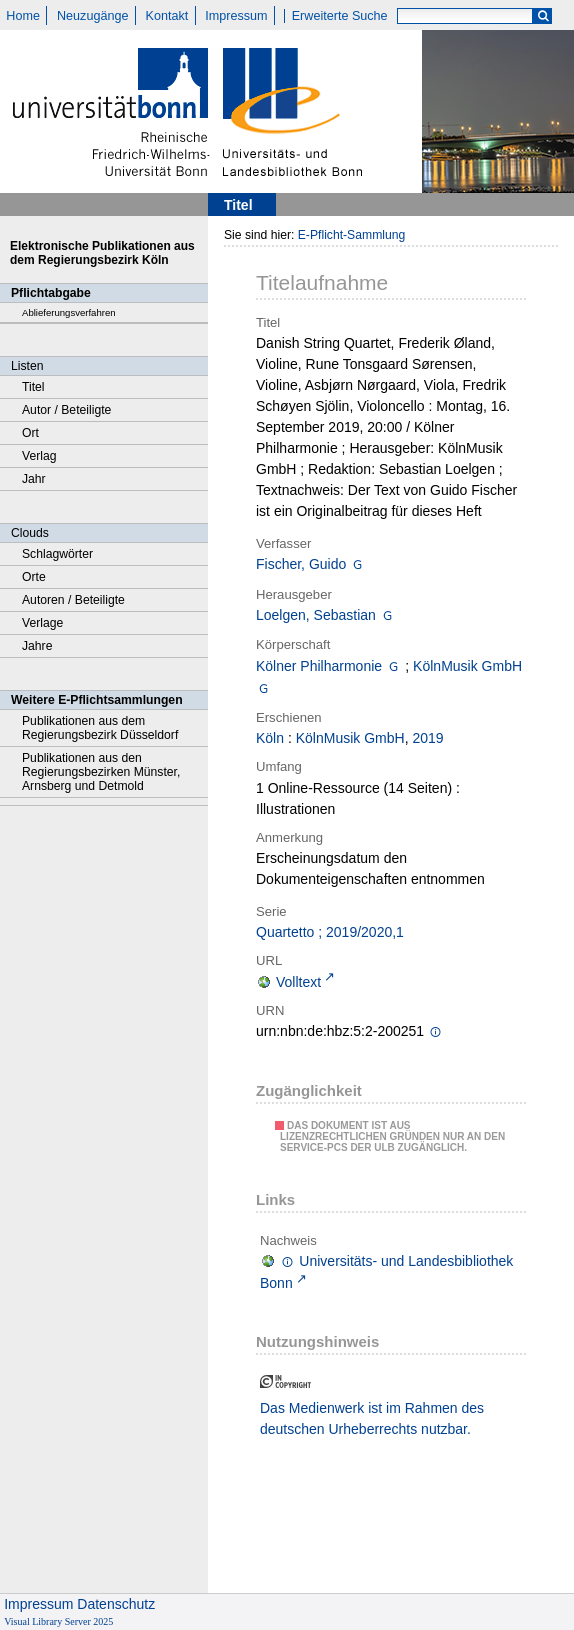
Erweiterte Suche (340, 16)
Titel (33, 387)
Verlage (42, 623)
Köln (270, 738)
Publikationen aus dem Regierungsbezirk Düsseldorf (100, 728)
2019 (427, 738)
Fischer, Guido (301, 564)
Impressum (236, 16)
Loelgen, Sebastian (316, 615)
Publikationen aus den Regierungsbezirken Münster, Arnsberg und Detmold (101, 772)
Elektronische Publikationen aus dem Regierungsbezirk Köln (102, 253)
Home (23, 16)
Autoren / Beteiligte (73, 600)
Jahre (37, 646)
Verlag (39, 456)
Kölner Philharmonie (319, 666)
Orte (34, 577)
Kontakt (167, 16)
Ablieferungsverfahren (69, 312)
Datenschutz (116, 1604)
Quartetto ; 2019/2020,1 (330, 932)
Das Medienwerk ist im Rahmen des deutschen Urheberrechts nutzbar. (372, 1418)
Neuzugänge (92, 16)
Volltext (298, 982)
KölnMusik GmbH (467, 666)
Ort (30, 433)
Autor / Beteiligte (66, 410)
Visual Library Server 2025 (58, 1621)
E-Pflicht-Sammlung (352, 235)
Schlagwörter (57, 554)
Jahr (34, 479)
